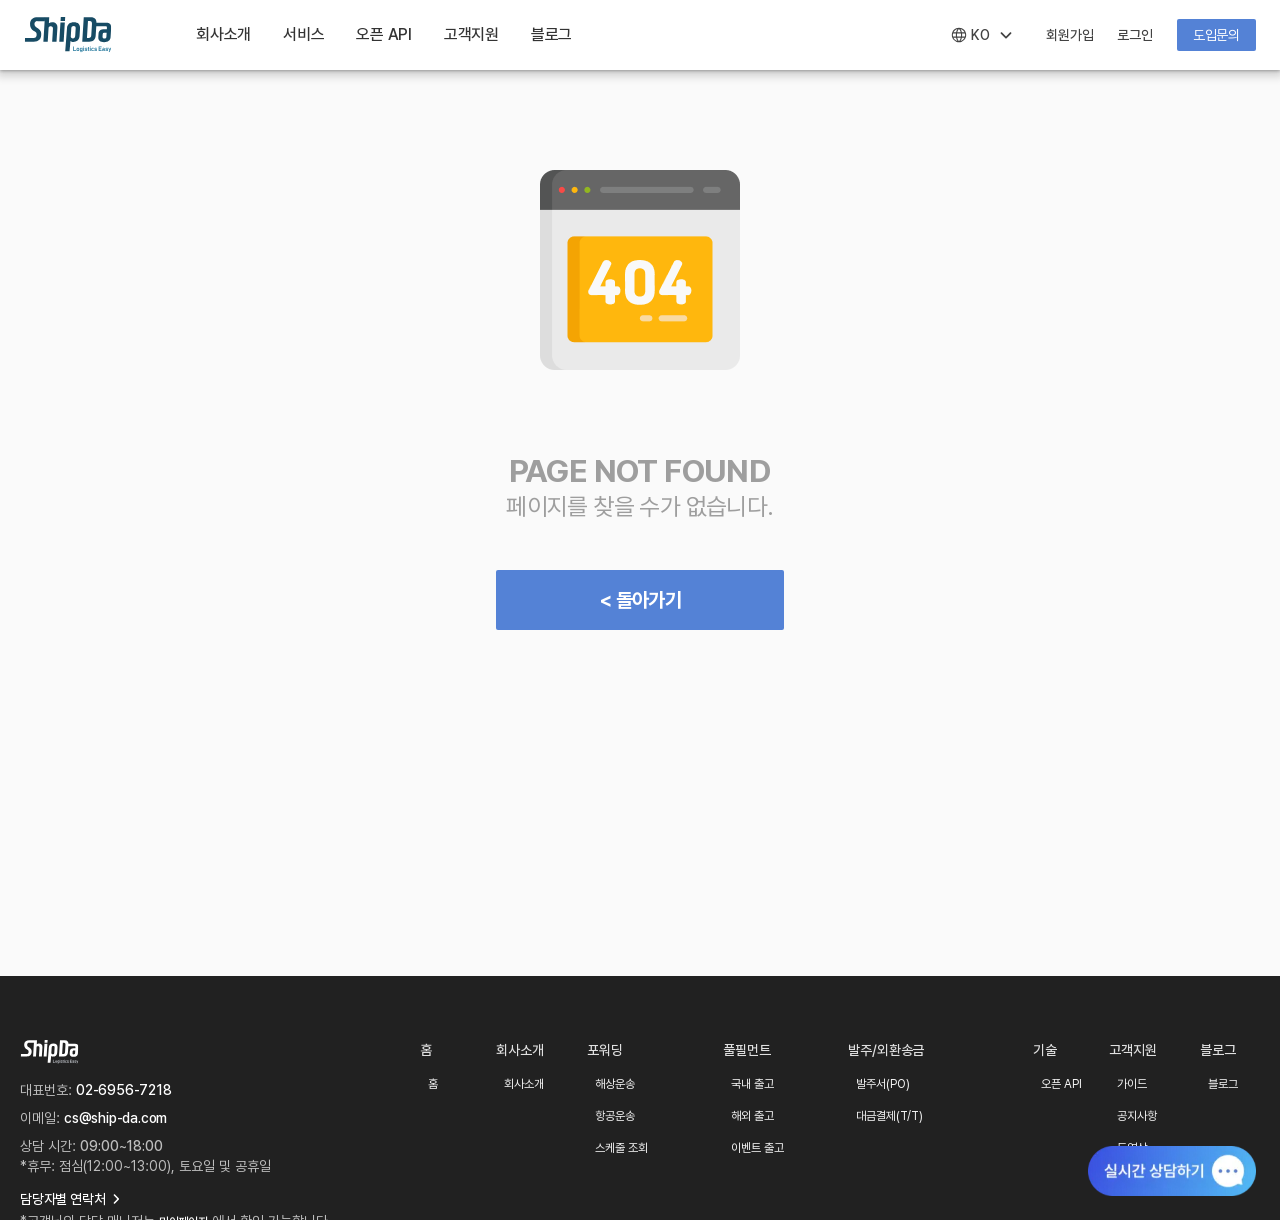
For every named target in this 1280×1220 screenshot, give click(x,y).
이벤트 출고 (757, 1148)
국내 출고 (752, 1084)
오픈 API (1061, 1084)
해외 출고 (752, 1116)
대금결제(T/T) (889, 1116)
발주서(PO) (883, 1084)
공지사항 (1137, 1116)
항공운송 (615, 1116)
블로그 (551, 34)
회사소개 (223, 34)
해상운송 (615, 1084)
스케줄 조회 (621, 1148)
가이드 (1132, 1084)
